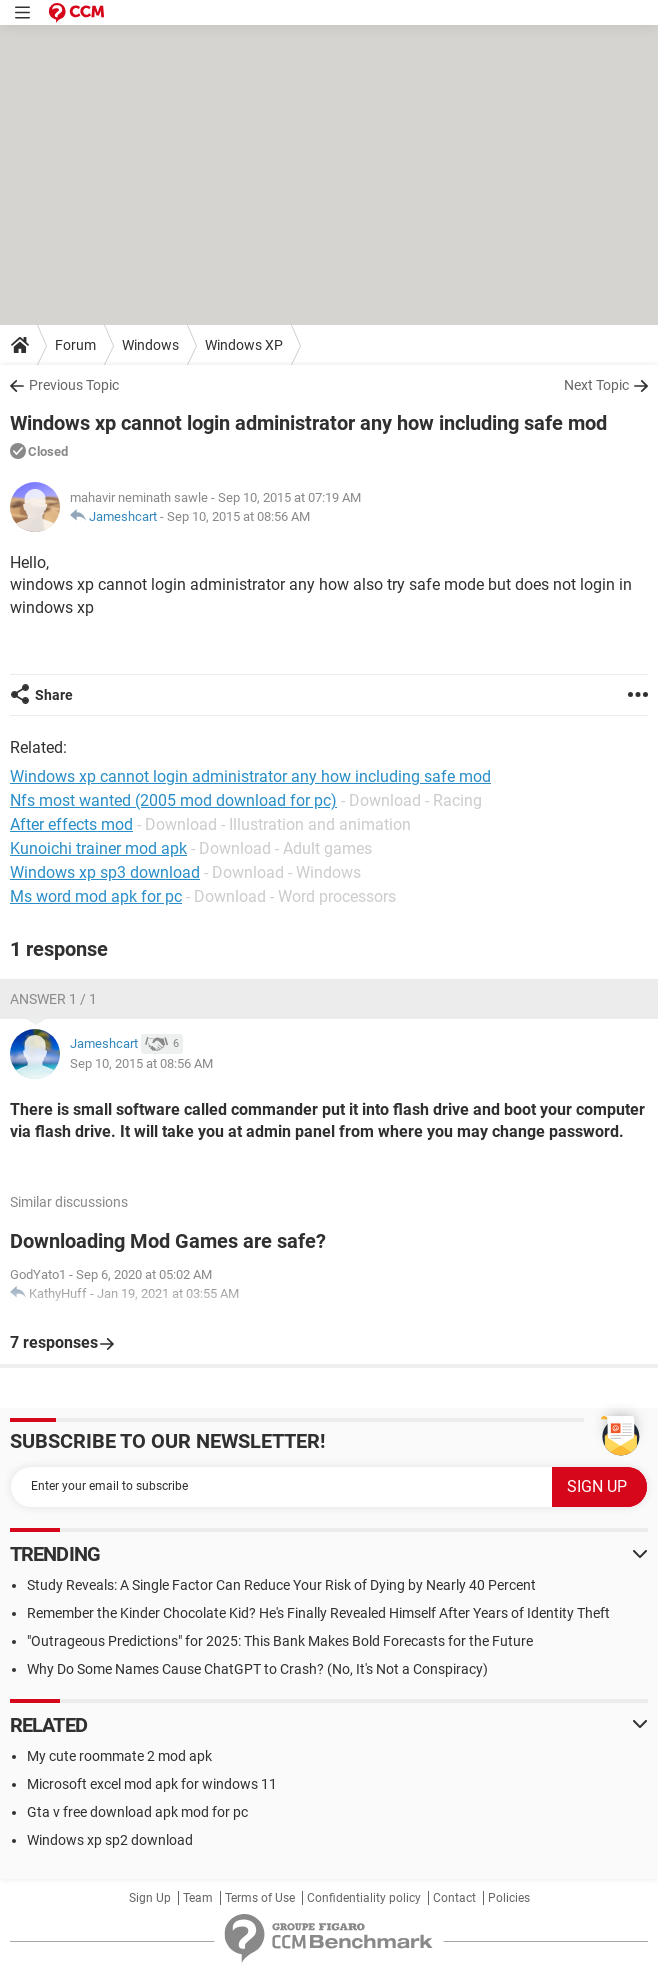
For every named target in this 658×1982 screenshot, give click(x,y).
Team (198, 1898)
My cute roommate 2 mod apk (119, 1756)
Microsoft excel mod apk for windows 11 (152, 1784)
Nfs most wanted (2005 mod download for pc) (173, 800)
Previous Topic (74, 385)
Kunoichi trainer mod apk (98, 848)
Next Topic (596, 385)
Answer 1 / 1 (53, 999)
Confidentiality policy (364, 1898)
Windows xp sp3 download (105, 872)
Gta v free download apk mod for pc (137, 1812)
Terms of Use (260, 1898)
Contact (454, 1898)
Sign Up (150, 1898)
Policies (509, 1898)
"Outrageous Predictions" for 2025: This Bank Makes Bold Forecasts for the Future (280, 1641)
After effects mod (71, 824)
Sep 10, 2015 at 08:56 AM (238, 516)
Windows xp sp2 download (110, 1840)
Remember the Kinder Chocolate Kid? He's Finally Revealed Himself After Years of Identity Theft (318, 1613)
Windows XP (244, 345)
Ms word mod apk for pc (96, 896)
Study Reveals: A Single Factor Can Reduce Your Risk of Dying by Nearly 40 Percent (281, 1585)
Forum (75, 345)
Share (54, 695)
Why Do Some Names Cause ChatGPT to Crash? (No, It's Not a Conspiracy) (257, 1669)
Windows (150, 345)
